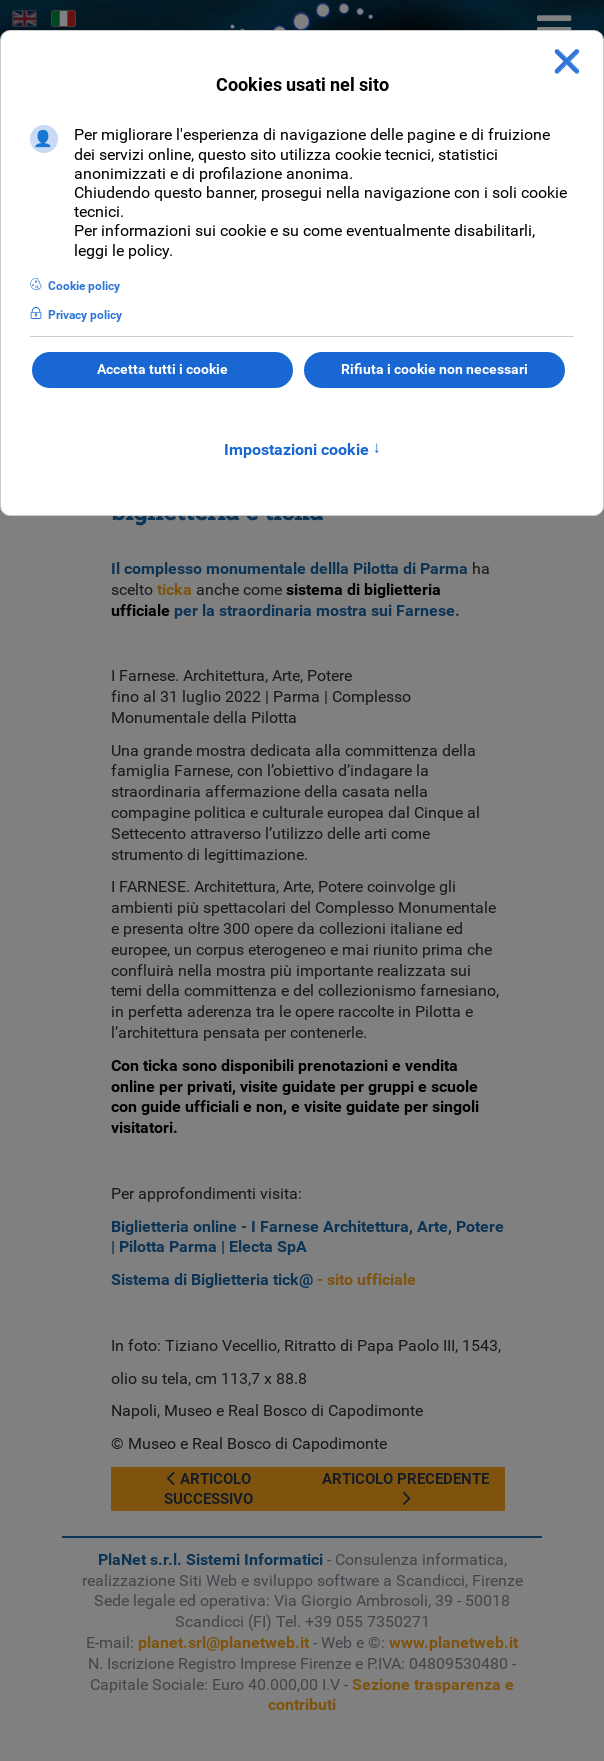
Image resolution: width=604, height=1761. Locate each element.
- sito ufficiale (263, 1279)
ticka (174, 589)
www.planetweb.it (453, 1642)
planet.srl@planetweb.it (223, 1642)
